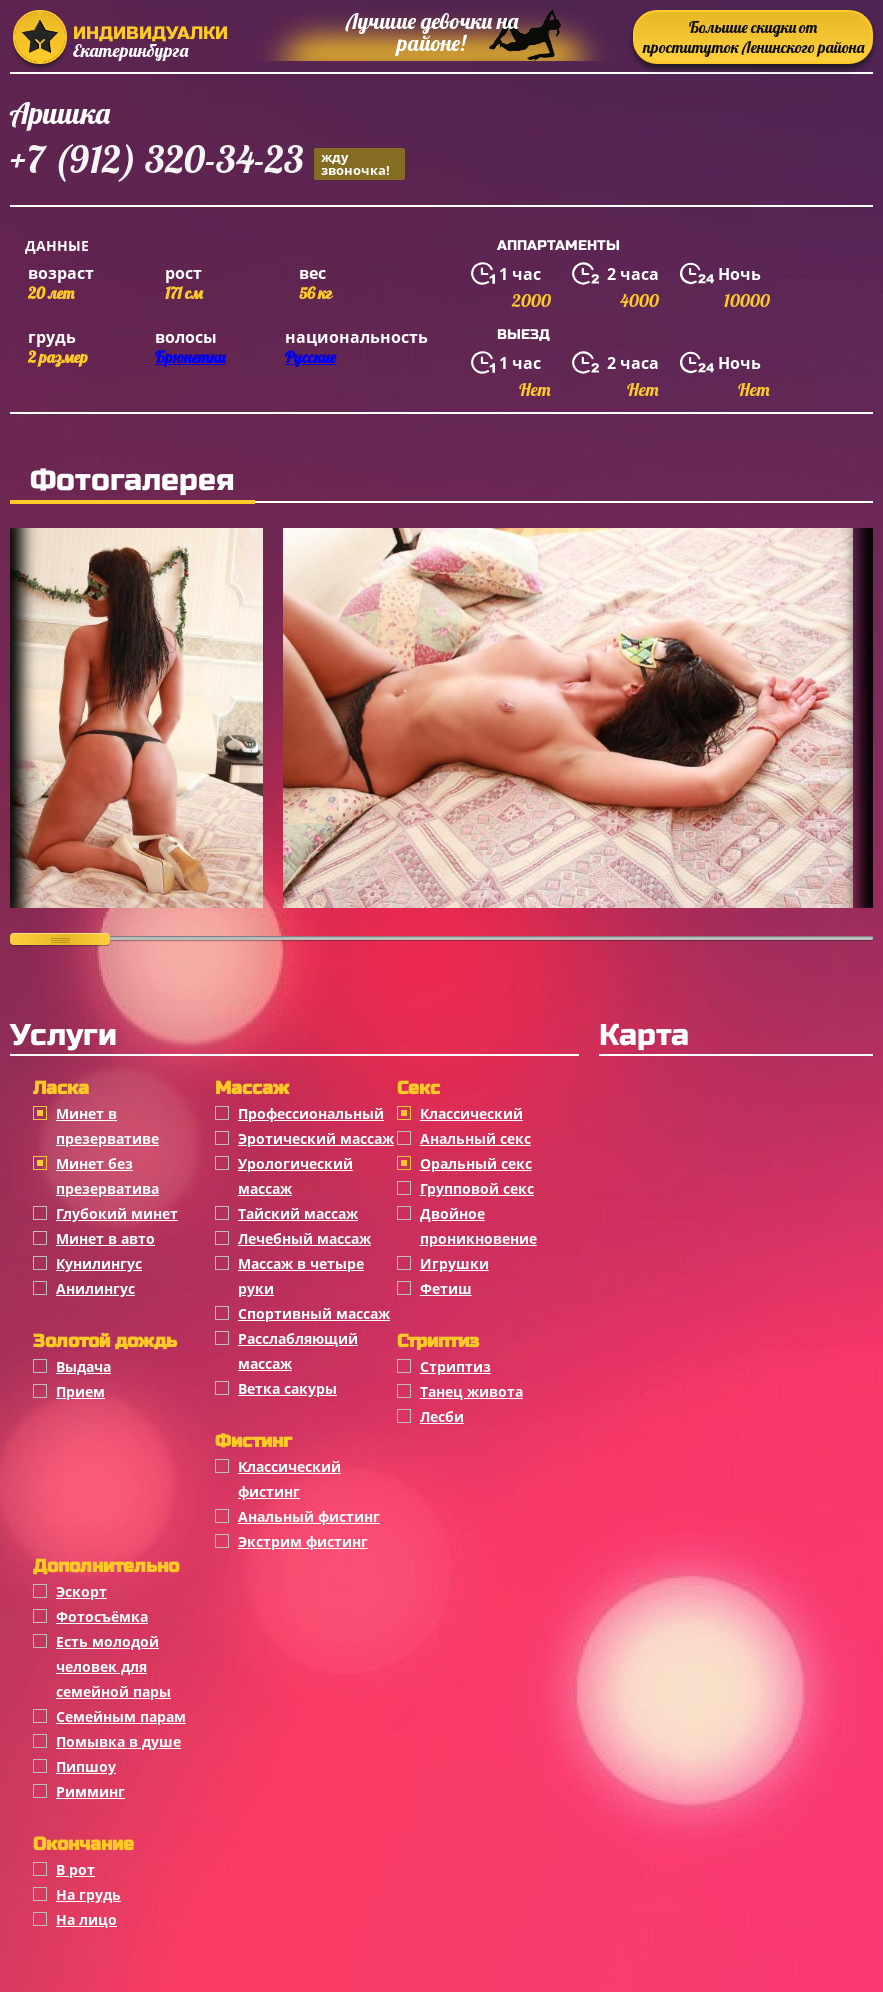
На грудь (88, 1894)
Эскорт (81, 1591)
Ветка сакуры (287, 1388)
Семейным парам (121, 1716)
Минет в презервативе (107, 1126)
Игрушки (454, 1263)
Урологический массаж (295, 1176)
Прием (80, 1391)
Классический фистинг (289, 1479)
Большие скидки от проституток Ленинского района (753, 37)
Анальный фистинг (309, 1516)
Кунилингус (99, 1263)
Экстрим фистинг (303, 1541)
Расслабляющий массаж (298, 1351)
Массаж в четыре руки (301, 1276)
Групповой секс (477, 1188)
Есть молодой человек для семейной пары (113, 1666)
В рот (75, 1869)
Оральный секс (476, 1163)
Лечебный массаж (304, 1238)
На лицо (86, 1919)
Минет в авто (105, 1238)
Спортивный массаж (314, 1313)
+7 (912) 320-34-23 (207, 162)
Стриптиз (455, 1366)
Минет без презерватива (107, 1176)
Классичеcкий (471, 1113)
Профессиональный (311, 1113)
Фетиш (446, 1288)
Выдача (83, 1366)
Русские (310, 357)
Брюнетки (190, 357)
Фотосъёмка (102, 1616)
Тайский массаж (298, 1213)
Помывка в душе (118, 1741)
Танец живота (471, 1391)
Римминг (90, 1791)
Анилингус (95, 1288)
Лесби (442, 1416)
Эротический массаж (316, 1138)
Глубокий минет (117, 1213)
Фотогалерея (132, 480)
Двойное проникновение (478, 1226)
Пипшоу (86, 1766)
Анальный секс (475, 1138)
